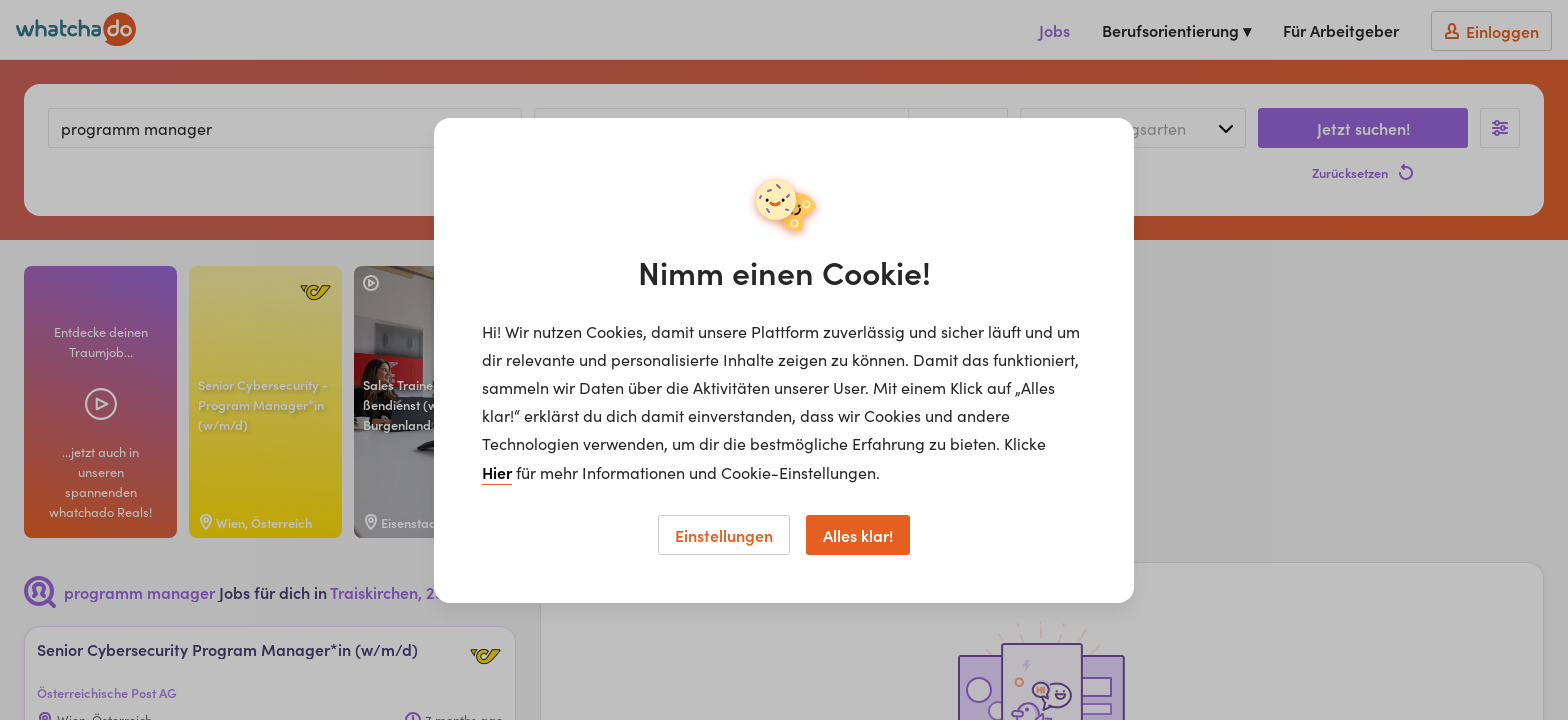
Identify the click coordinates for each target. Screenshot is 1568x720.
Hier (497, 472)
